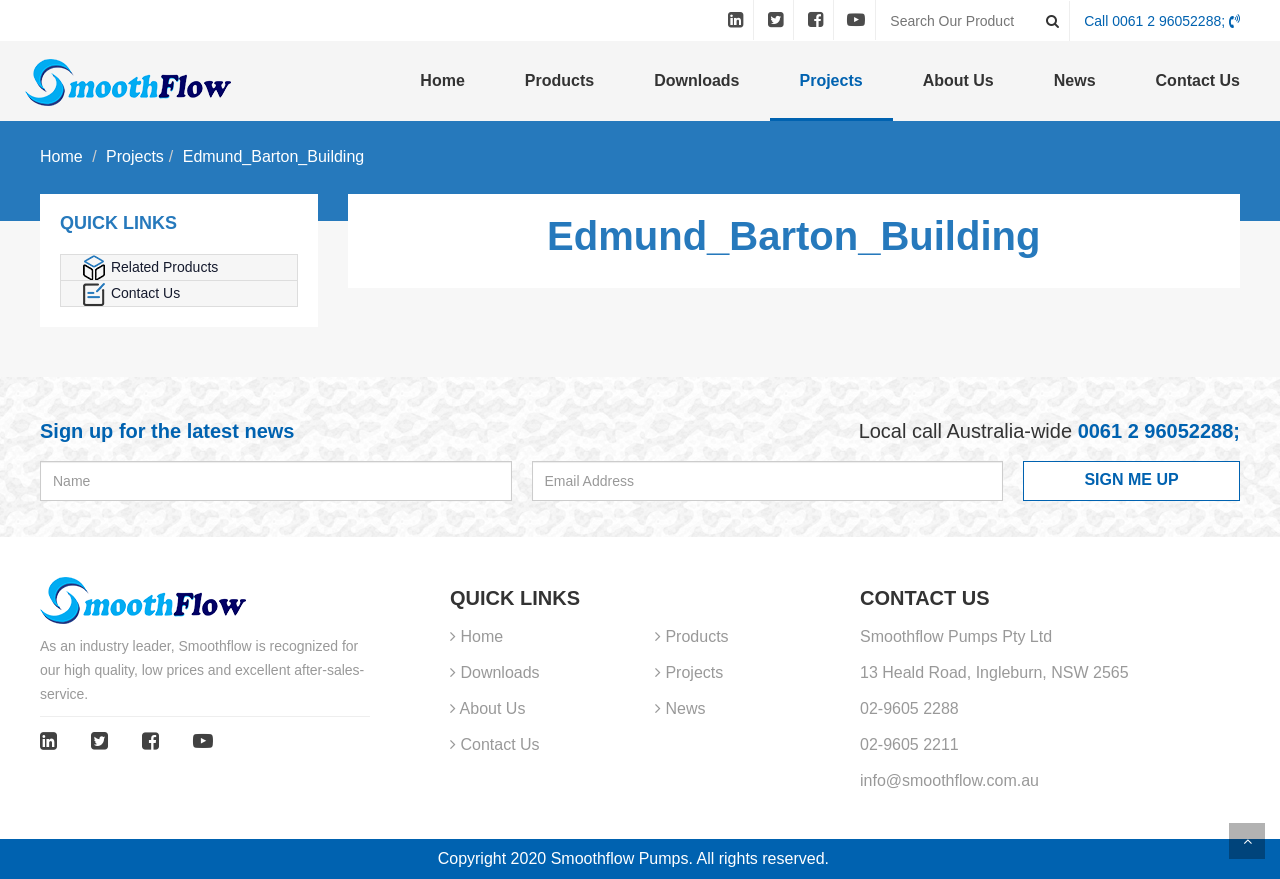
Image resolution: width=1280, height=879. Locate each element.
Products (559, 80)
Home (442, 80)
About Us (958, 80)
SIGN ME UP (1131, 479)
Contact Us (1198, 80)
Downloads (696, 80)
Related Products (149, 267)
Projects (831, 80)
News (1075, 80)
